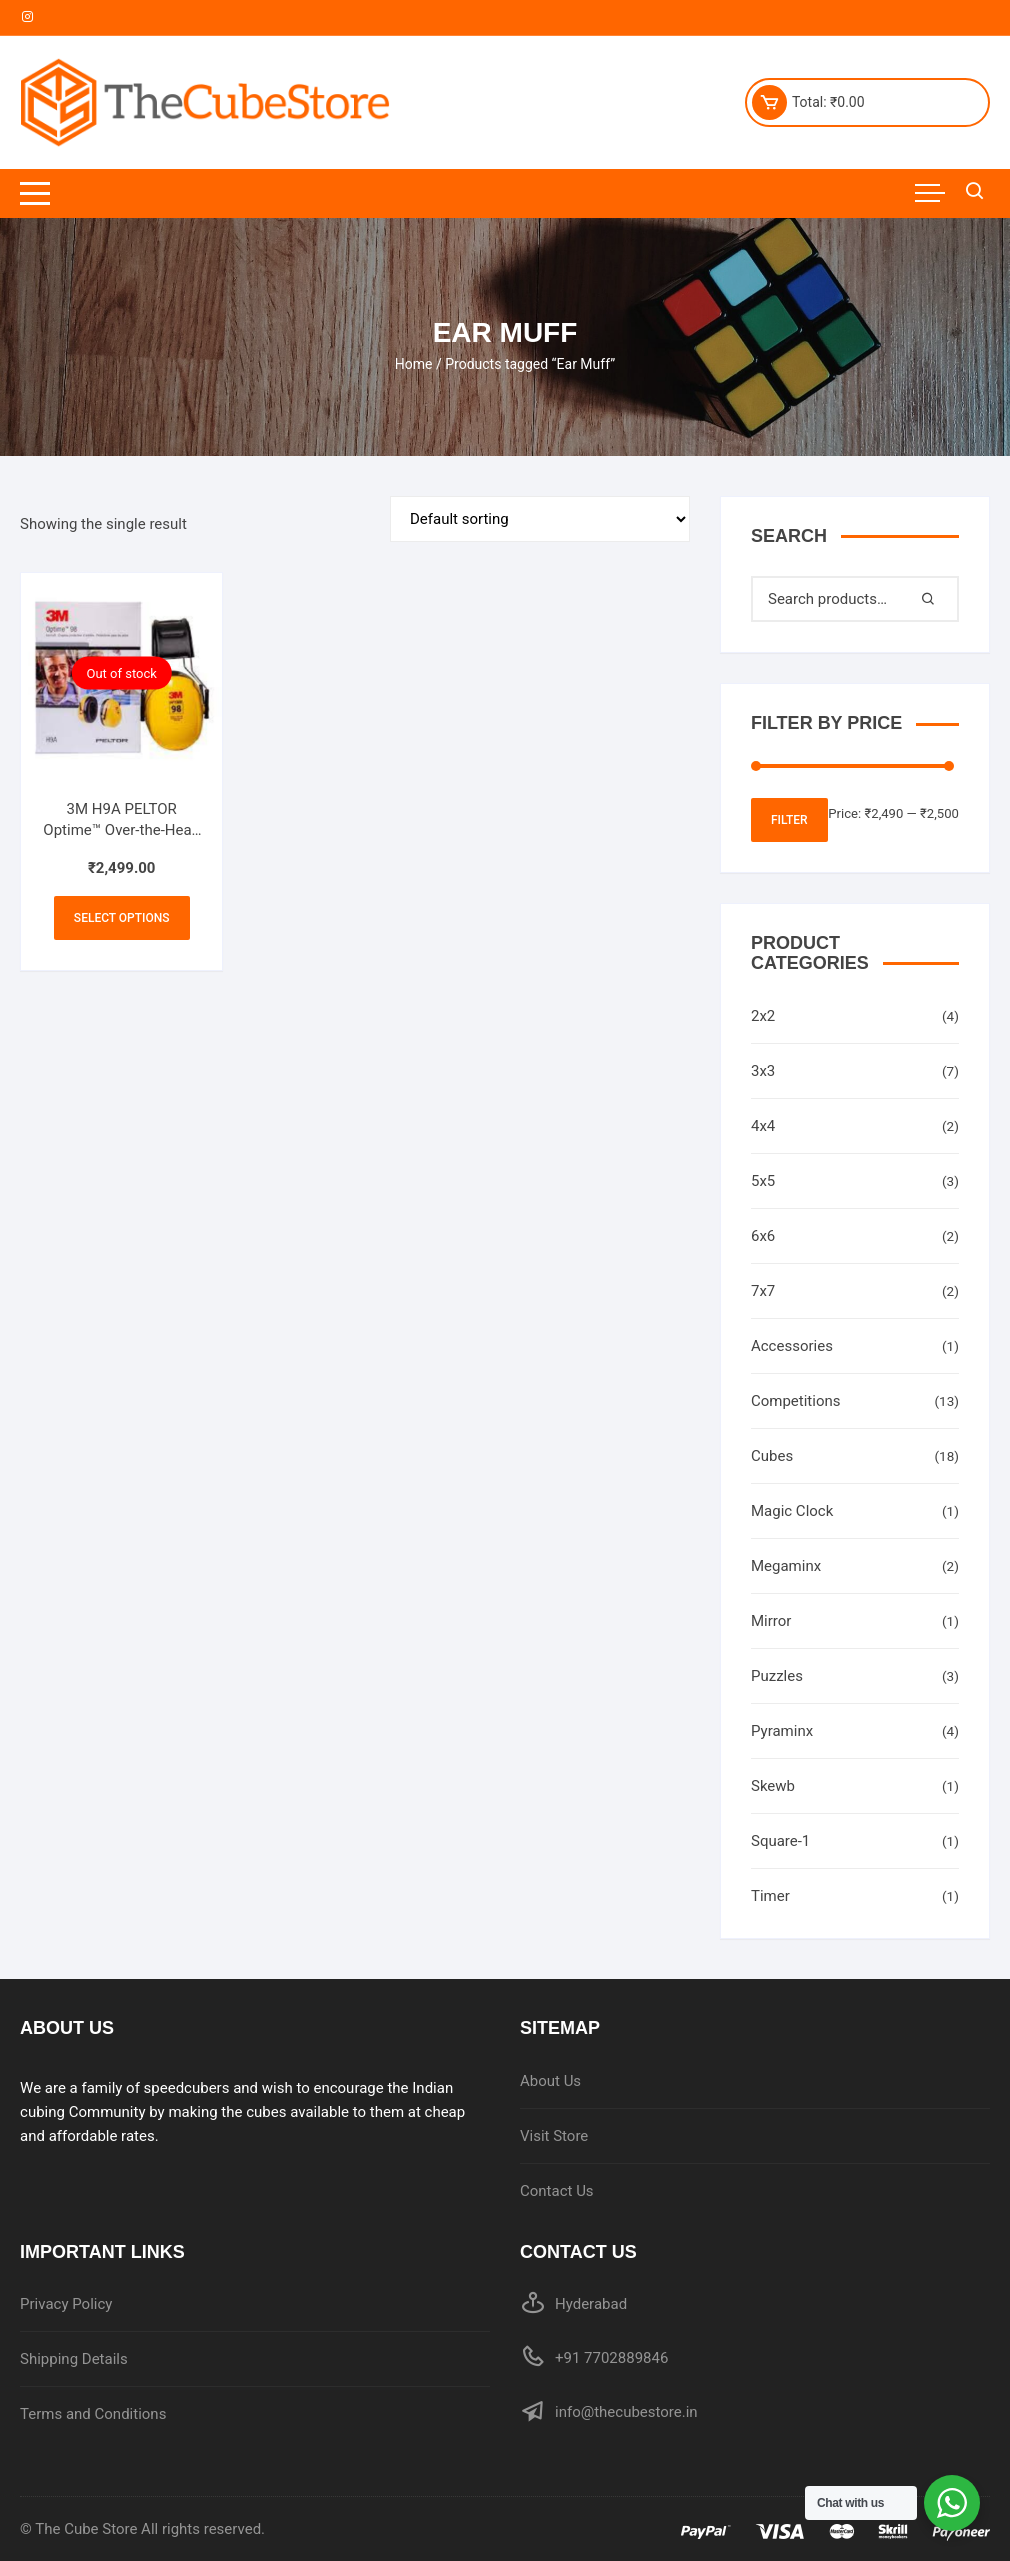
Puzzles (777, 1676)
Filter (789, 820)
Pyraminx (782, 1731)
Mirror (771, 1621)
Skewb (773, 1786)
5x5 (763, 1181)
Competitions (796, 1401)
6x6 (763, 1236)
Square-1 (780, 1841)
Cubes (772, 1456)
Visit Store (554, 2136)
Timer (770, 1896)
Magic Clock (792, 1511)
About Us (550, 2081)
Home (414, 364)
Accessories (792, 1346)
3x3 (763, 1071)
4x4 (763, 1126)
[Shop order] (540, 519)
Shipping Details (74, 2359)
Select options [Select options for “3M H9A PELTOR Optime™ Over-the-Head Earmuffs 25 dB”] (122, 918)
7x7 (763, 1291)
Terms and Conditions (93, 2414)
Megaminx (786, 1566)
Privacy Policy (66, 2304)
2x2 (763, 1016)
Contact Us (557, 2191)
